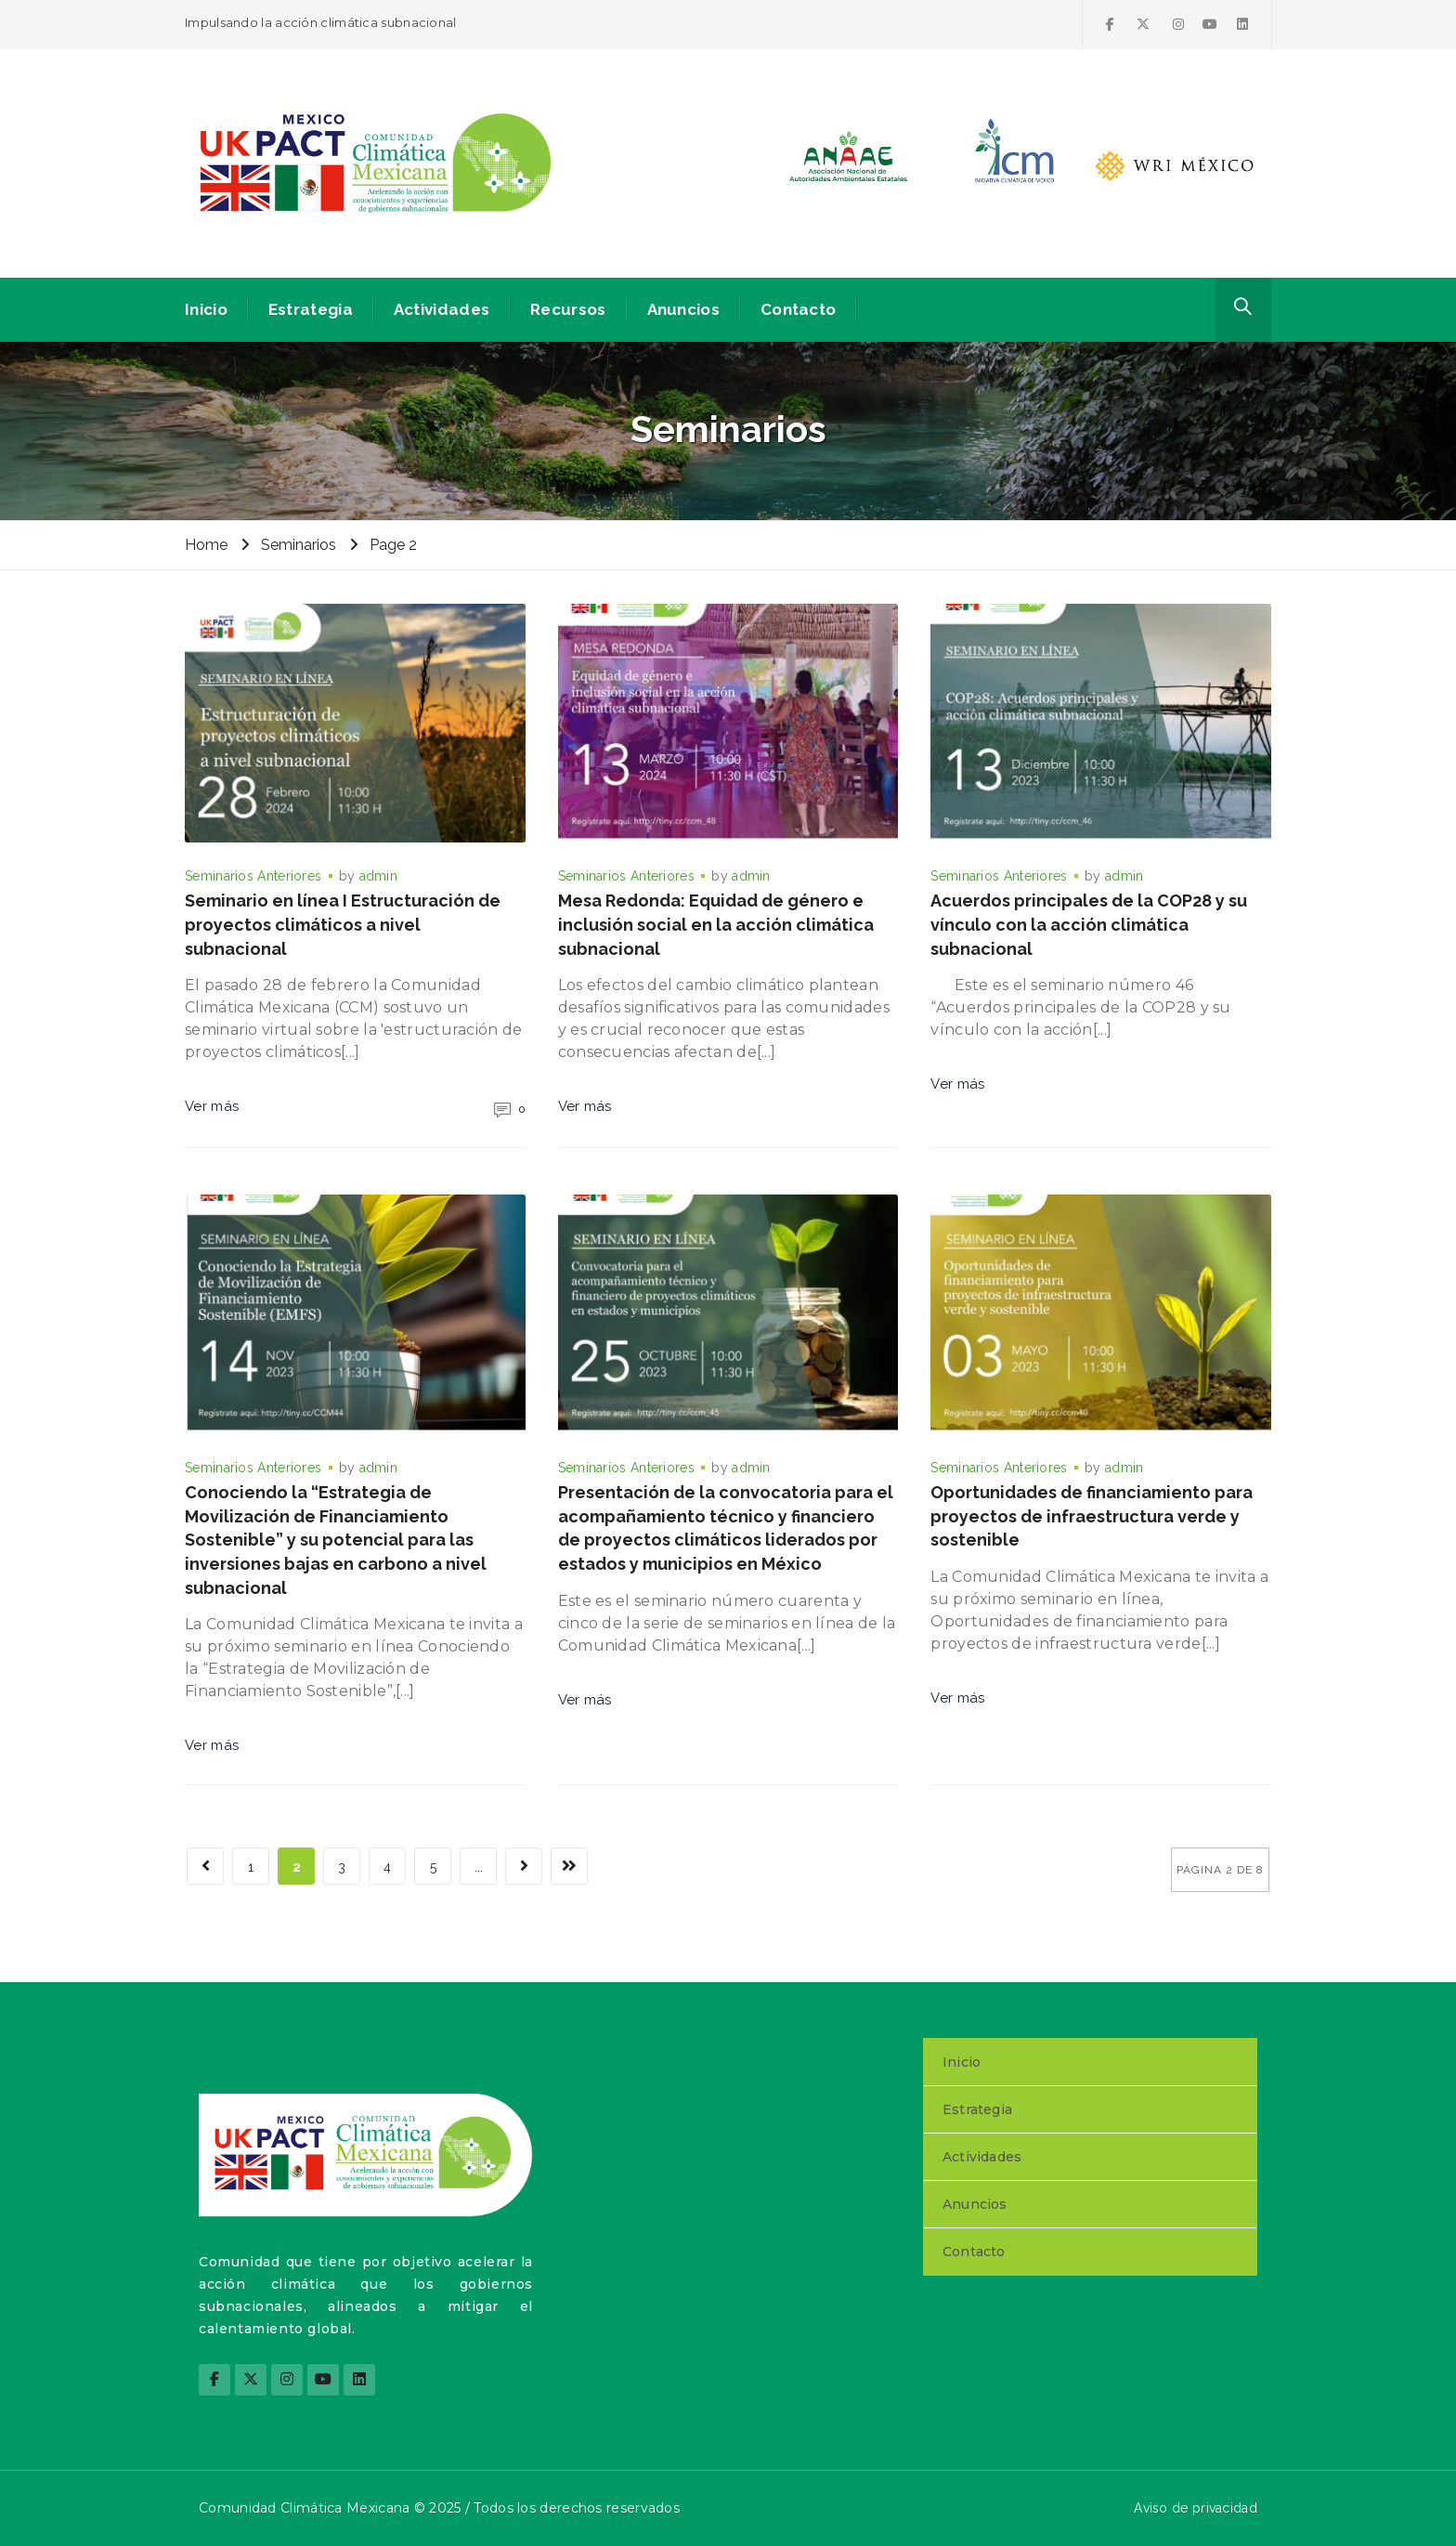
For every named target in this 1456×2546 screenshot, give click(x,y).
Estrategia (310, 309)
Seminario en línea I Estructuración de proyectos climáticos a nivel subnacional (342, 924)
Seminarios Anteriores (253, 875)
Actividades (441, 309)
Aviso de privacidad (1195, 2507)
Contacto (798, 309)
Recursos (567, 309)
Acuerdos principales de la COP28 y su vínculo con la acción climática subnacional (1088, 924)
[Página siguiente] (523, 1866)
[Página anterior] (205, 1866)
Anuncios (683, 309)
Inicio (206, 309)
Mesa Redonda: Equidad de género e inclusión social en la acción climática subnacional (716, 924)
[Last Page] (569, 1866)
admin (378, 875)
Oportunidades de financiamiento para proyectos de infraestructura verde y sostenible (1091, 1515)
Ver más (212, 1106)
